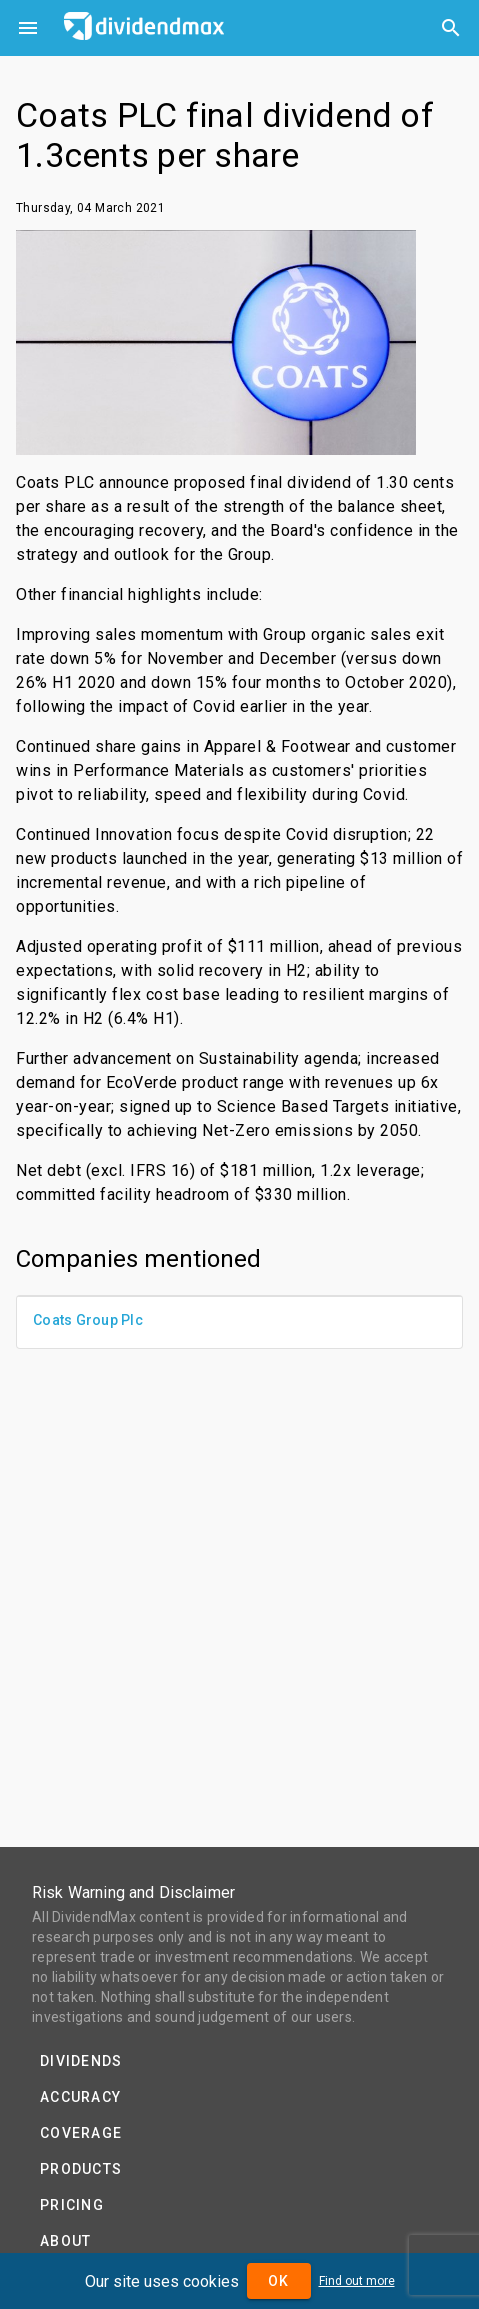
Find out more (357, 2281)
